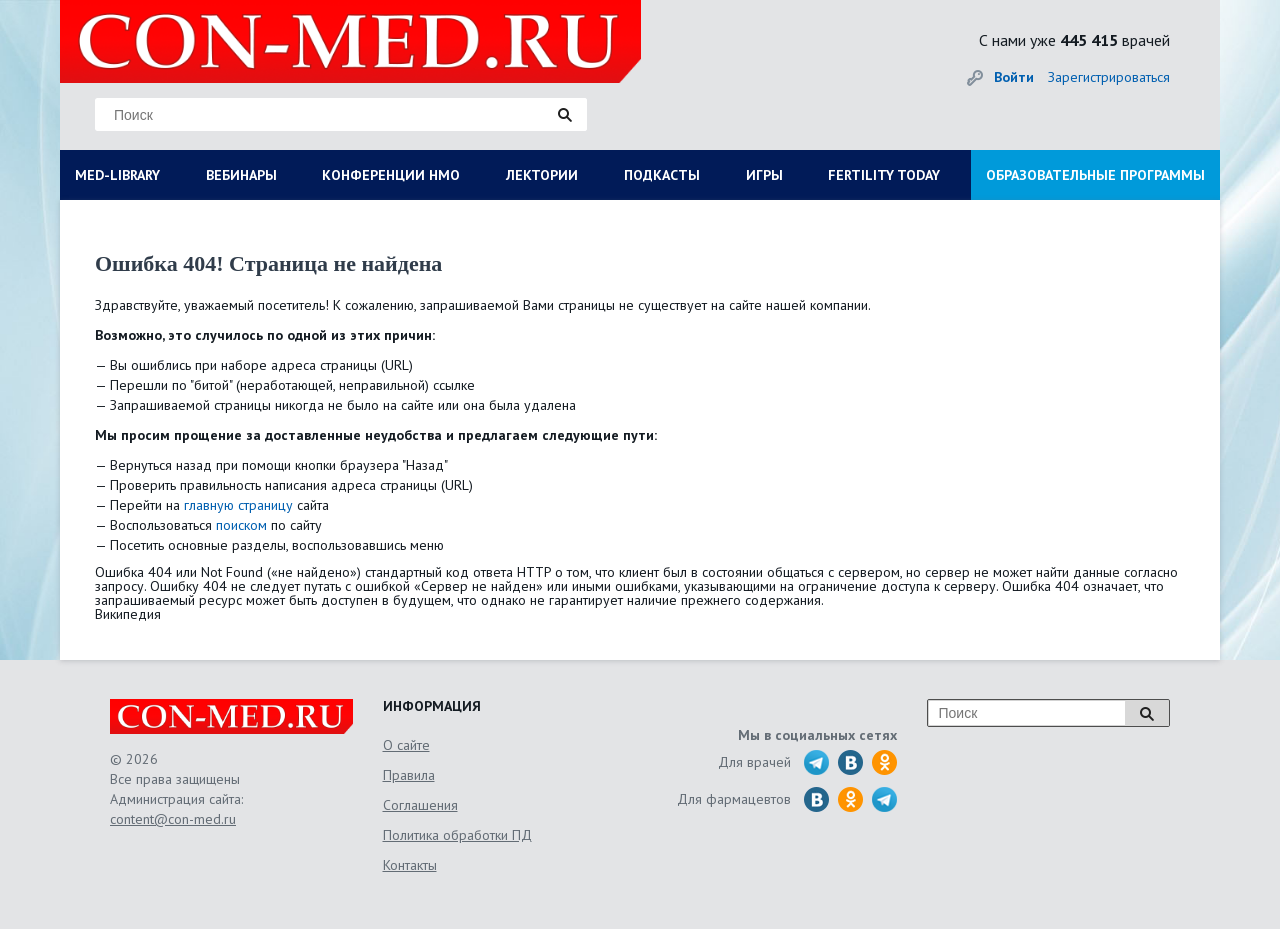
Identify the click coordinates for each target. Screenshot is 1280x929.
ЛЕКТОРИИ (542, 175)
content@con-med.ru (173, 819)
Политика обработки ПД (457, 835)
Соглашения (420, 805)
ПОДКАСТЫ (662, 175)
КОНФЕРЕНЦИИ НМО (391, 175)
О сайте (406, 745)
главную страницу (238, 505)
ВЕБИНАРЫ (241, 175)
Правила (409, 775)
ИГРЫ (764, 175)
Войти (1014, 77)
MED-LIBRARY (117, 175)
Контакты (410, 865)
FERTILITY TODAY (884, 175)
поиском (241, 525)
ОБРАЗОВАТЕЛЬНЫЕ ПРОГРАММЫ (1095, 175)
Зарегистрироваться (1109, 77)
